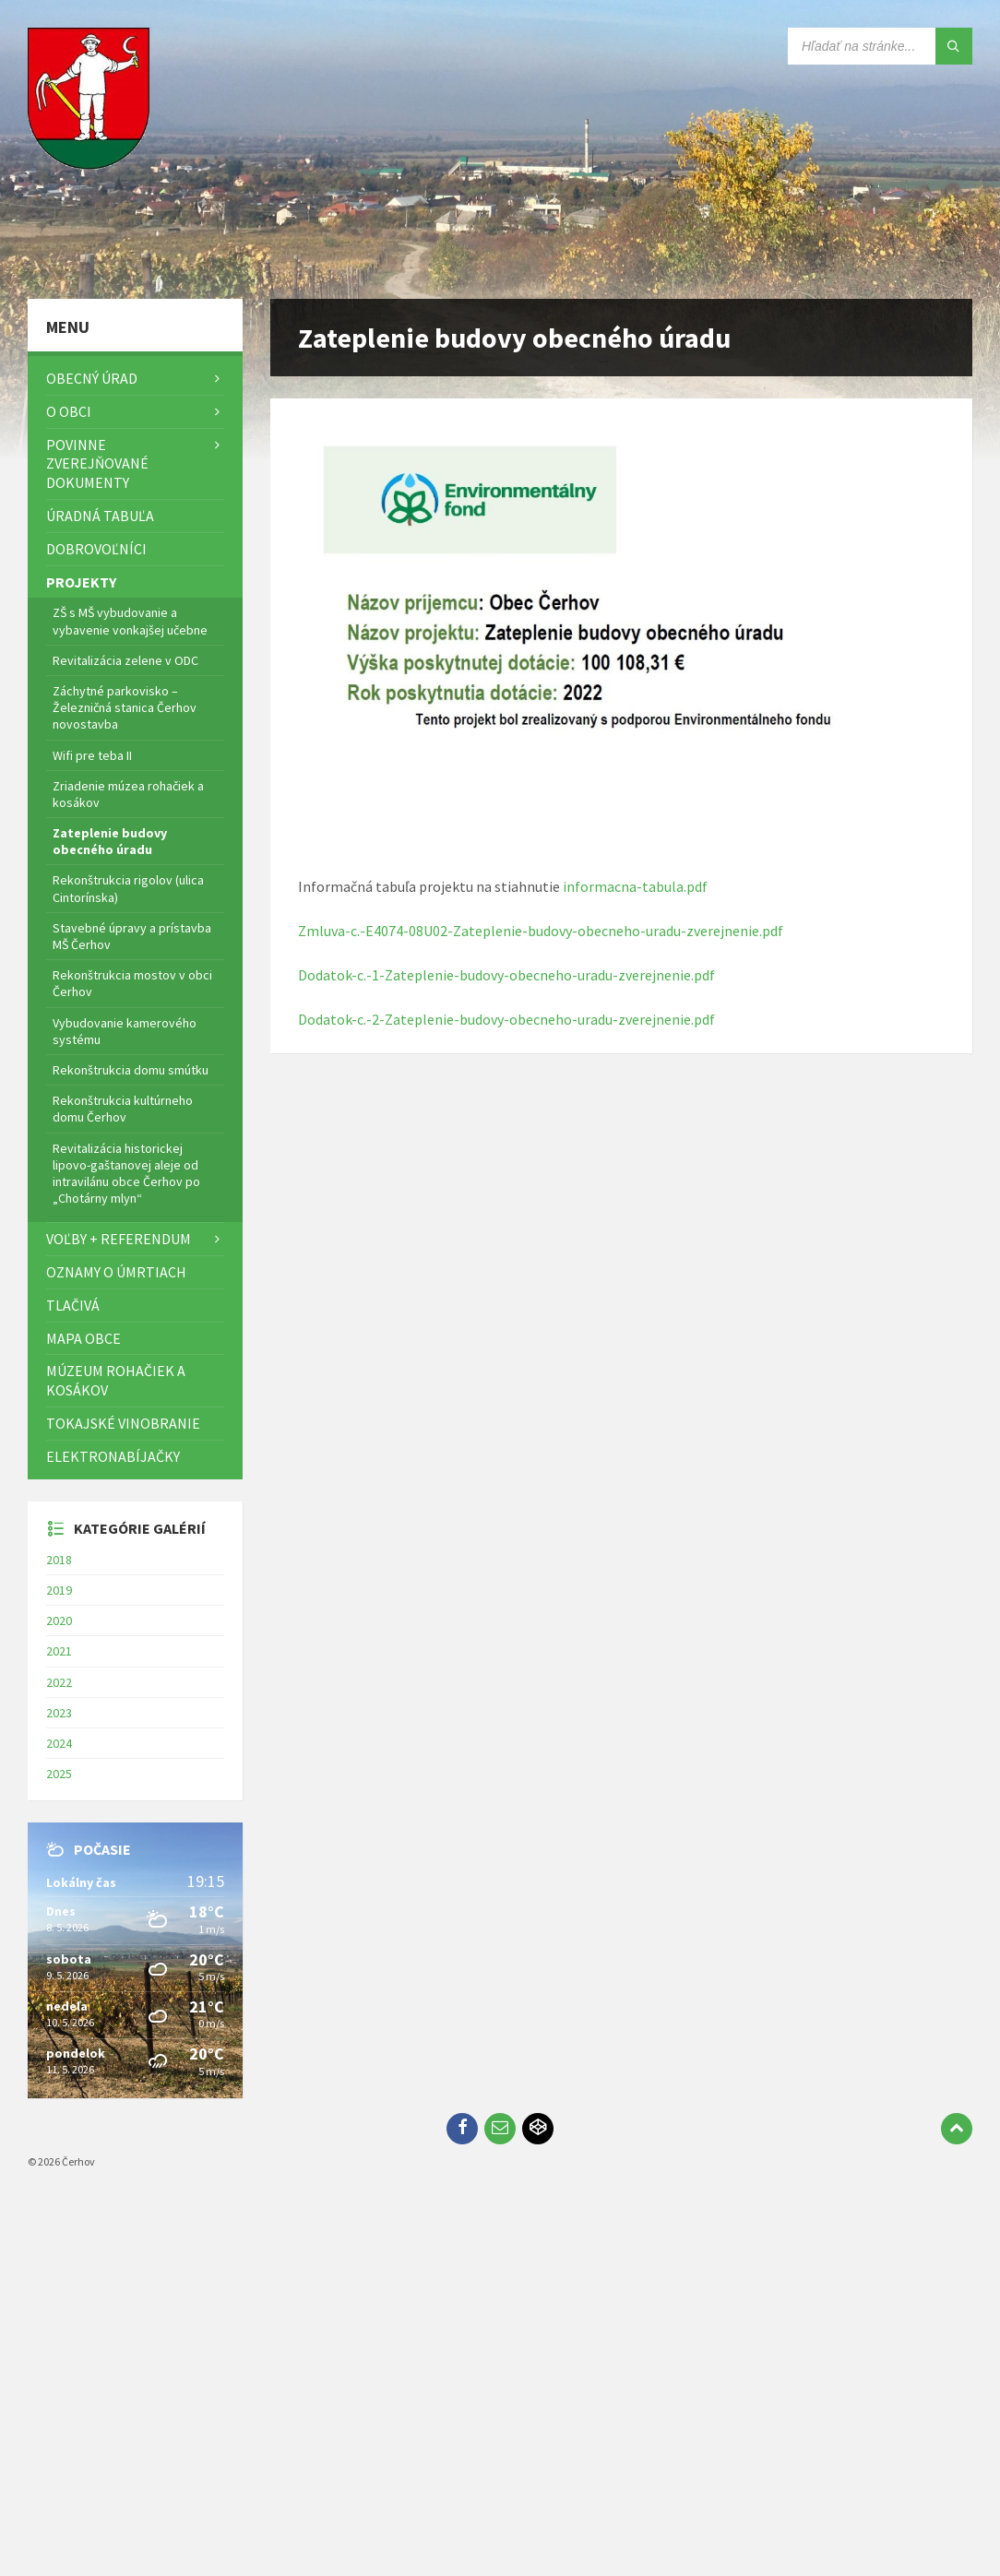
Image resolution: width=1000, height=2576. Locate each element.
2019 (59, 1590)
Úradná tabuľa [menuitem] (100, 515)
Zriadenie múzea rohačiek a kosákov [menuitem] (128, 794)
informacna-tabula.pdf (635, 886)
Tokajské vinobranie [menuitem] (123, 1423)
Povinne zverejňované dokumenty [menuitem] (97, 464)
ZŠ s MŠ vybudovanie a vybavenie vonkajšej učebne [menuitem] (130, 620)
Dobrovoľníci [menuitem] (96, 549)
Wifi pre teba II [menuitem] (92, 755)
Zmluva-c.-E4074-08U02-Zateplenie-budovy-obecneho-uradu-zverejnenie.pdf (540, 930)
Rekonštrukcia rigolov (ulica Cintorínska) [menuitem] (128, 888)
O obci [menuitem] (68, 411)
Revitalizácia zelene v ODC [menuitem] (125, 660)
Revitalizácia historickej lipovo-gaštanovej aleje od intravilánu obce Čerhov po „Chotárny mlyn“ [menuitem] (126, 1173)
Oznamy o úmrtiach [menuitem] (116, 1272)
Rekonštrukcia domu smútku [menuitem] (130, 1070)
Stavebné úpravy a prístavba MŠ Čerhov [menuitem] (132, 936)
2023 (59, 1712)
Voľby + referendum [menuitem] (118, 1238)
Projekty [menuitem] (81, 582)
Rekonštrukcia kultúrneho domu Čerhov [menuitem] (123, 1108)
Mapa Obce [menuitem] (83, 1338)
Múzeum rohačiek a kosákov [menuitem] (115, 1380)
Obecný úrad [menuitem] (91, 378)
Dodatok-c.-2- (341, 1019)
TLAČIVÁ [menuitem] (73, 1305)
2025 (59, 1773)
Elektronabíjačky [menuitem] (113, 1456)
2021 (59, 1651)
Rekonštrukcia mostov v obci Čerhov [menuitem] (132, 983)
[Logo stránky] (92, 263)
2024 (59, 1743)
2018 (59, 1559)
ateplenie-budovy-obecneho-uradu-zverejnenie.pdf (554, 1019)
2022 (59, 1682)
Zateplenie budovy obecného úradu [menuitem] (110, 841)
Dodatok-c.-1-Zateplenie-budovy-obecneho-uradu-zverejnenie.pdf (506, 975)
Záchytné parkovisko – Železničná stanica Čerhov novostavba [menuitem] (124, 707)
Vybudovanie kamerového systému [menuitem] (124, 1031)
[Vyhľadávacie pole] (880, 46)
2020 (59, 1620)
